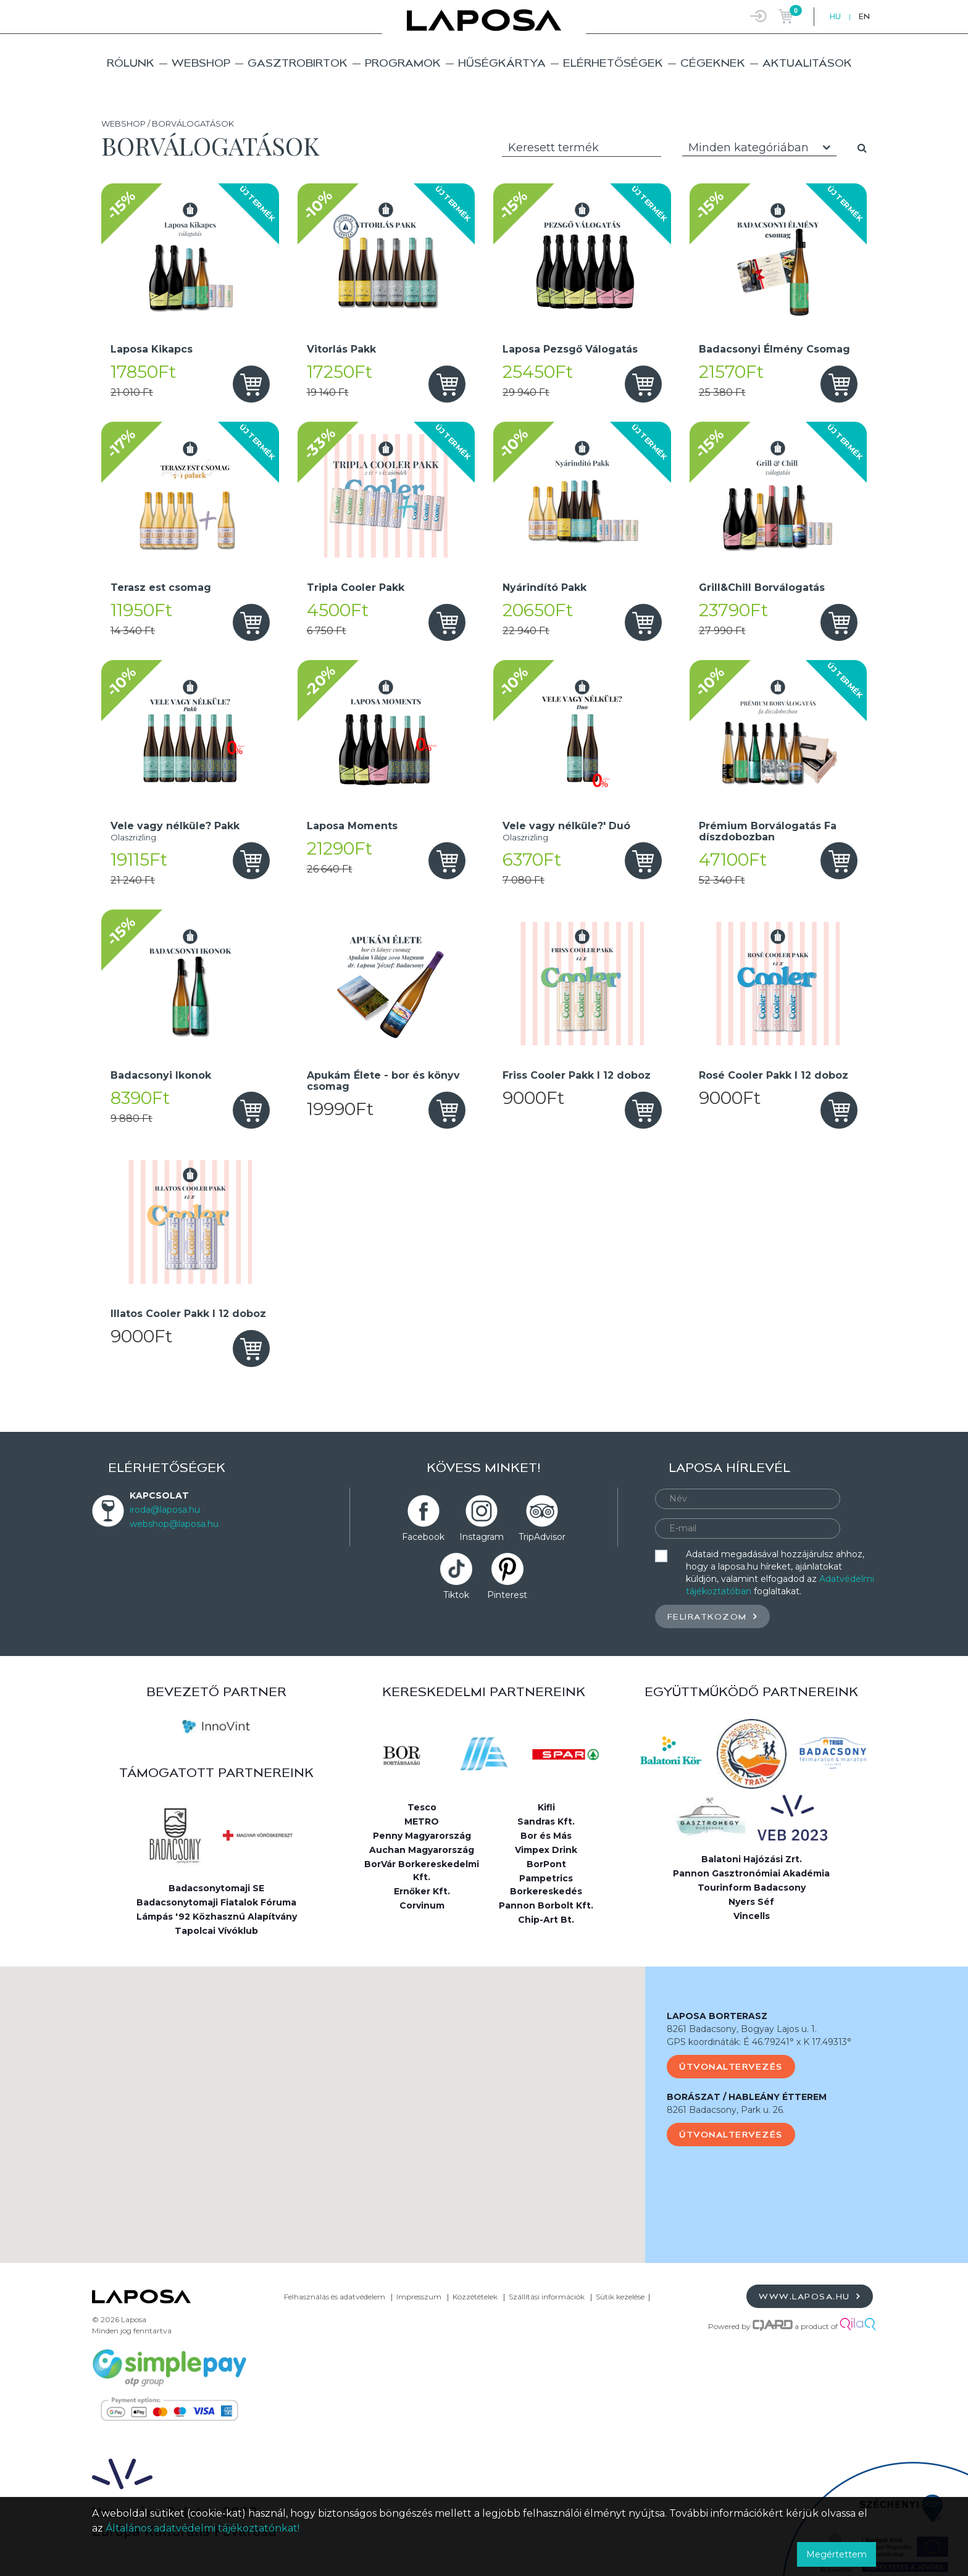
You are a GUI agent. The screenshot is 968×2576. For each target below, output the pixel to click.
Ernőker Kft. (422, 1891)
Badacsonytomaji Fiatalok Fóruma (216, 1902)
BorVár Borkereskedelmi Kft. (421, 1871)
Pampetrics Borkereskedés (546, 1885)
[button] (323, 2103)
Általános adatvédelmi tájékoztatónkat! (202, 2528)
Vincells (751, 1916)
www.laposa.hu (810, 2296)
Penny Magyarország (422, 1835)
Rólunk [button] (130, 63)
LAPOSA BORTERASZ (717, 2016)
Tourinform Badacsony (752, 1887)
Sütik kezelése (620, 2296)
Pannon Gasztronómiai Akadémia (751, 1873)
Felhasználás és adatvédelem (334, 2296)
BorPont (546, 1864)
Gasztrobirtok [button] (298, 63)
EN (864, 16)
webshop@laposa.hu (174, 1523)
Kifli (546, 1807)
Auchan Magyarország (421, 1849)
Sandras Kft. (546, 1821)
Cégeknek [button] (712, 63)
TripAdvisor (542, 1536)
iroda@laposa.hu (165, 1509)
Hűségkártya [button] (502, 63)
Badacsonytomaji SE (216, 1888)
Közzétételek (475, 2296)
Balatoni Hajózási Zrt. (751, 1859)
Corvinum (421, 1905)
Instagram (481, 1536)
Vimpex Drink (546, 1849)
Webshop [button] (201, 63)
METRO (421, 1821)
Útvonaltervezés (731, 2066)
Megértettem (836, 2554)
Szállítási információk (547, 2296)
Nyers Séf (751, 1901)
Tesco (421, 1807)
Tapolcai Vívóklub (216, 1930)
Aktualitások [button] (807, 63)
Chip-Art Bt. (546, 1919)
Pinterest (507, 1594)
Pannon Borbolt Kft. (546, 1905)
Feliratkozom (712, 1616)
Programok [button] (403, 63)
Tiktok (456, 1594)
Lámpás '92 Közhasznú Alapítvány (216, 1916)
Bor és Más (546, 1835)
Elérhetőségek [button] (613, 63)
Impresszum (418, 2296)
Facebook (423, 1536)
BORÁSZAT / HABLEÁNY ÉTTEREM (747, 2096)
